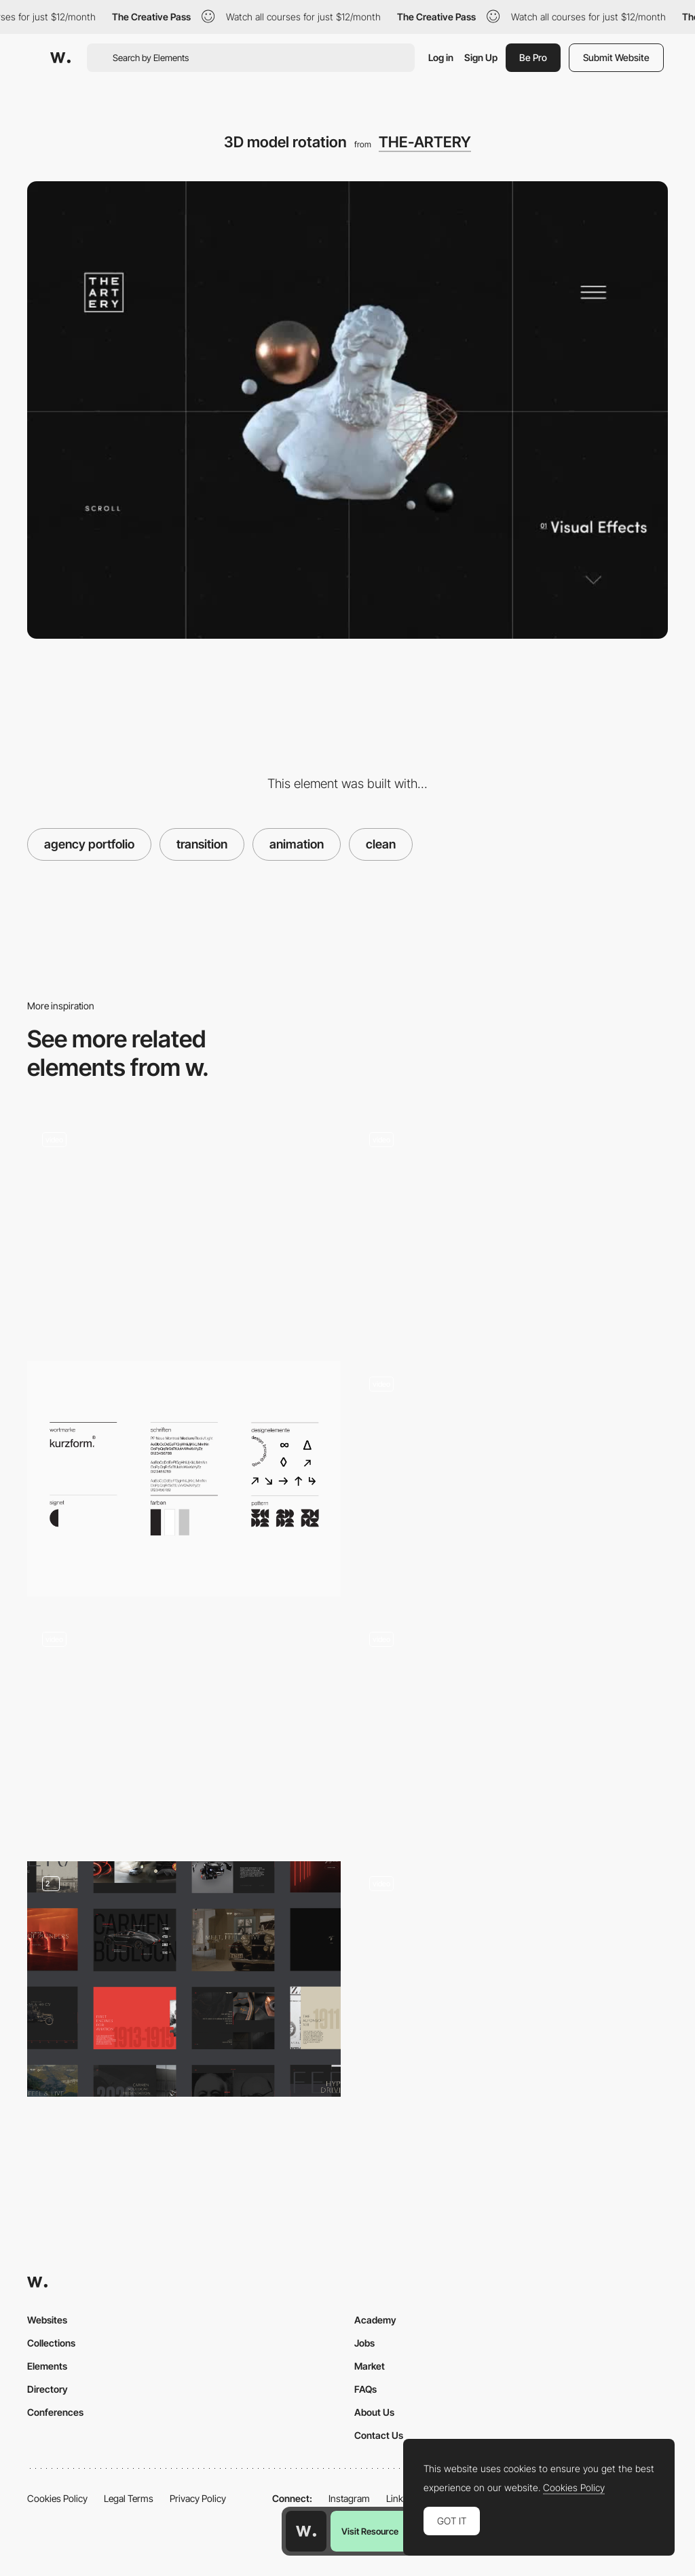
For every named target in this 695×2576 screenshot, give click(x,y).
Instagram (349, 2498)
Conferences (55, 2412)
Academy (375, 2320)
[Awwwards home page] (306, 2531)
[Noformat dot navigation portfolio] (184, 1229)
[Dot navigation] (511, 1729)
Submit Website (616, 57)
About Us (374, 2412)
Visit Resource (369, 2531)
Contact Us (378, 2435)
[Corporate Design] (184, 1479)
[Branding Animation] (511, 1979)
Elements (47, 2366)
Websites (47, 2320)
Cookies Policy (57, 2498)
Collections (51, 2343)
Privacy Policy (198, 2498)
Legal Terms (128, 2498)
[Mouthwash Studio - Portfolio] (511, 1229)
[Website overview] (184, 1979)
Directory (47, 2389)
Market (369, 2366)
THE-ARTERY (425, 141)
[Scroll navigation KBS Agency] (184, 1729)
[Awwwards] (60, 57)
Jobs (364, 2343)
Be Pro (533, 57)
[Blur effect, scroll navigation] (511, 1473)
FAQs (365, 2389)
